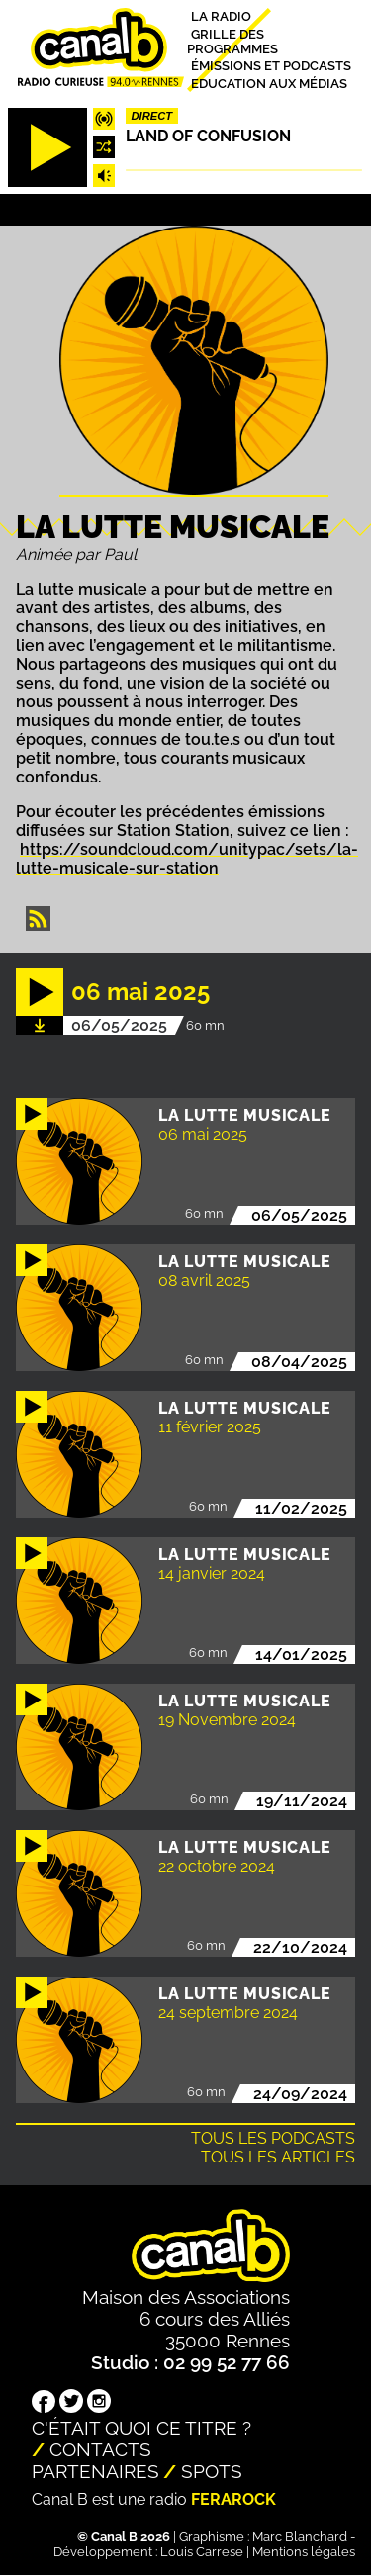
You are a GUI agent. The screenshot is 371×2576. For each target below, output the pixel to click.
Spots (211, 2471)
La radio (221, 16)
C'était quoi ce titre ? (141, 2427)
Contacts (100, 2449)
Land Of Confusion (208, 136)
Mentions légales (303, 2551)
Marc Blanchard (299, 2537)
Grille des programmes (232, 40)
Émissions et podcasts (271, 65)
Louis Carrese (201, 2551)
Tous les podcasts (273, 2138)
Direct (152, 116)
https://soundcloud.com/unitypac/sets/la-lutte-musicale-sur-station (187, 858)
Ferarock (233, 2499)
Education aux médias (269, 82)
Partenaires (95, 2471)
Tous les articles (278, 2157)
